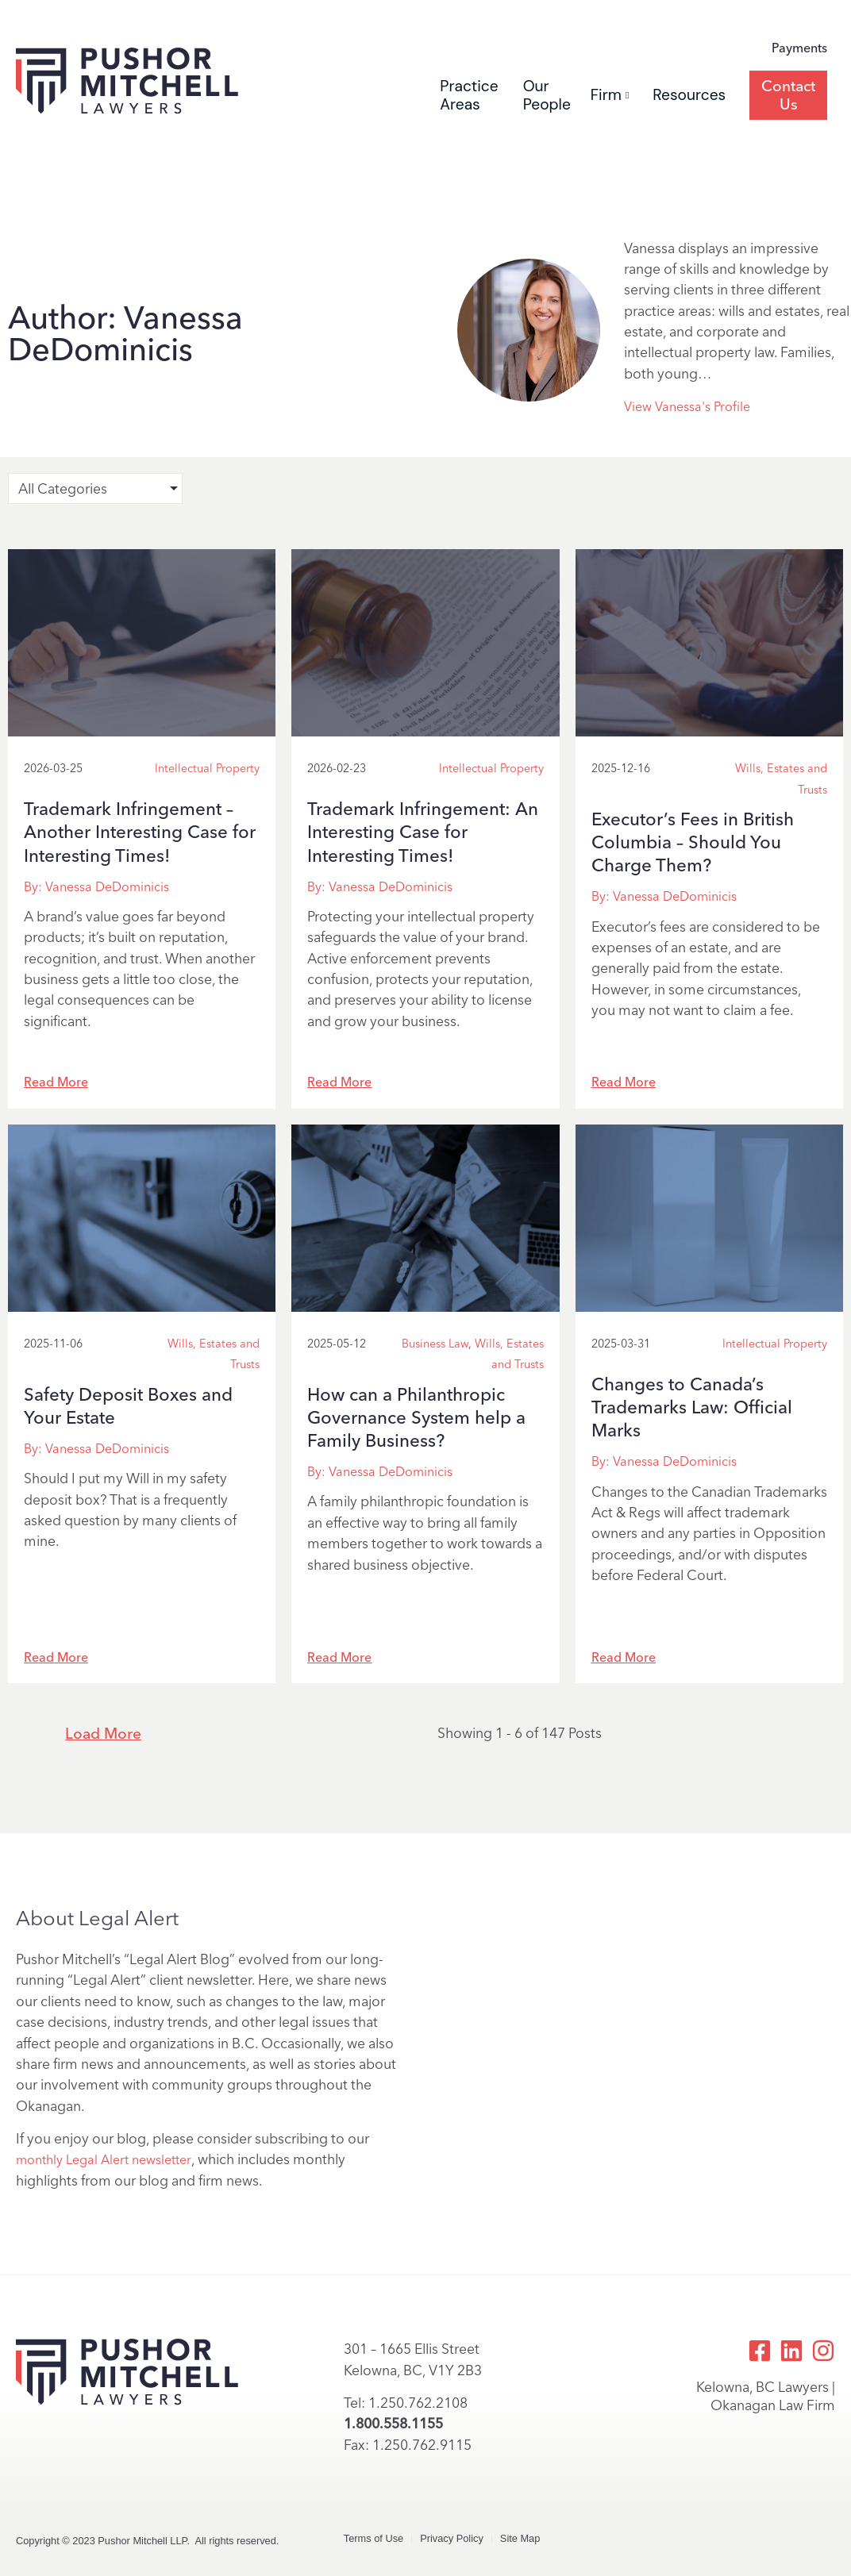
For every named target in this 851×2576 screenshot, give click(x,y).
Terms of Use (373, 2538)
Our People (547, 95)
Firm (610, 95)
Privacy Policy (451, 2538)
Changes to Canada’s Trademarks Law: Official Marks (691, 1407)
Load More (103, 1733)
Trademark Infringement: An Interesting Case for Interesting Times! (422, 832)
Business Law (435, 1343)
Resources (689, 95)
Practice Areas (469, 95)
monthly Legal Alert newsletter (103, 2159)
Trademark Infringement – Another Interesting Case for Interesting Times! (140, 832)
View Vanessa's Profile (687, 406)
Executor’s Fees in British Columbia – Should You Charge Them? (692, 842)
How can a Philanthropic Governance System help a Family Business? (416, 1417)
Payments (799, 48)
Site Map (520, 2538)
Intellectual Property (207, 768)
